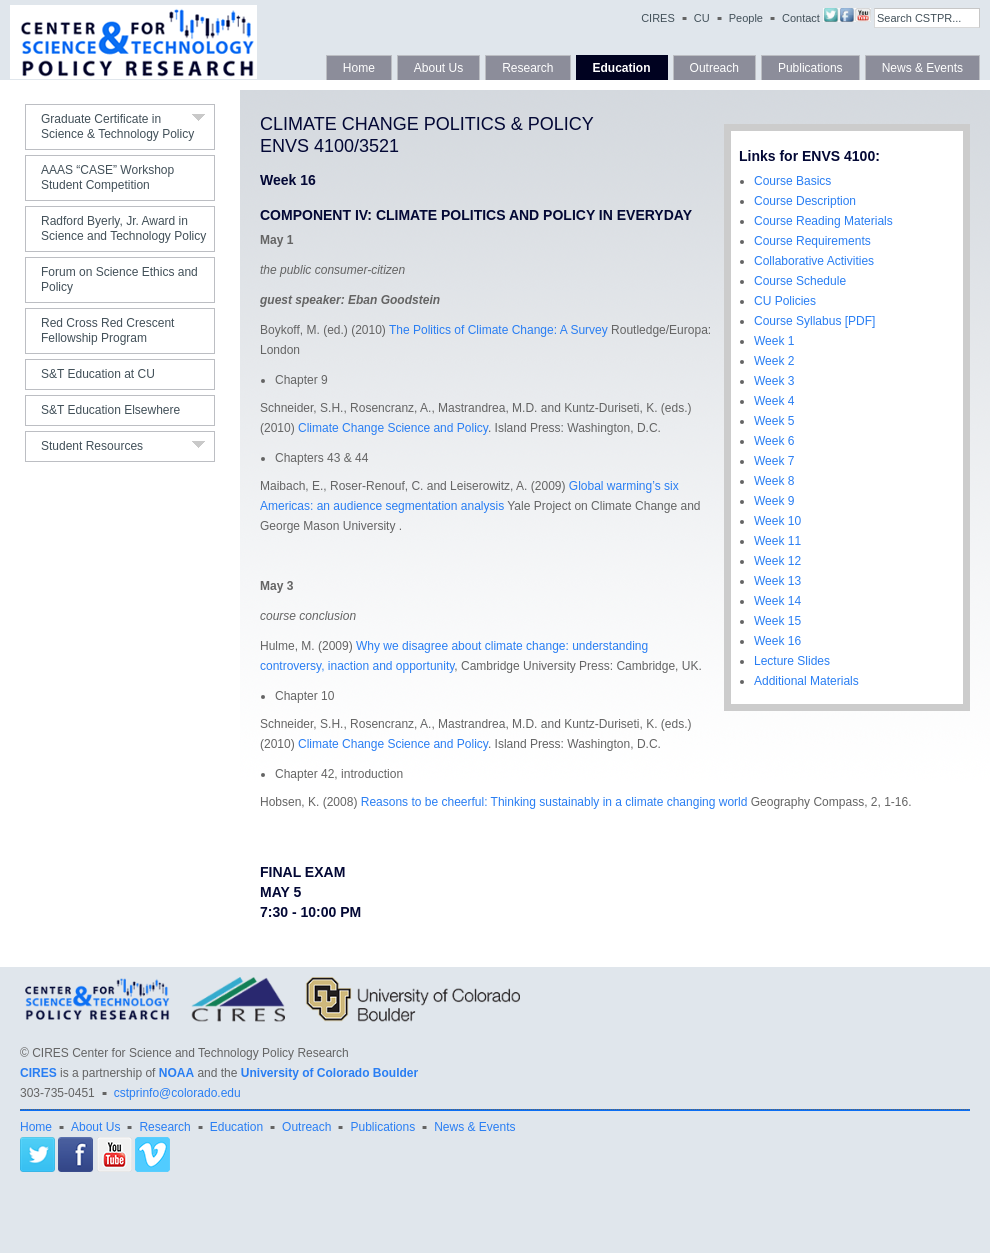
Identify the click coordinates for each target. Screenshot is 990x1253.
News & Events (922, 68)
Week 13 (777, 581)
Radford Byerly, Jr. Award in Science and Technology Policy (123, 228)
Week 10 (777, 521)
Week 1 (774, 341)
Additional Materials (806, 681)
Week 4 (774, 401)
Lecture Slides (792, 661)
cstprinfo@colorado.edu (177, 1093)
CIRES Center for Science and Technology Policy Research (190, 1053)
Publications (810, 68)
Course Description (805, 201)
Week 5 (774, 421)
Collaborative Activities (814, 261)
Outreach (714, 68)
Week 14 (777, 601)
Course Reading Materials (823, 221)
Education (622, 68)
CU (702, 18)
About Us (438, 68)
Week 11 (777, 541)
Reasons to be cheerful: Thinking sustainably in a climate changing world (554, 802)
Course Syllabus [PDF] (814, 321)
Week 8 (774, 481)
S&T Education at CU (98, 374)
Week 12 (777, 561)
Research (527, 68)
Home (359, 68)
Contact (801, 18)
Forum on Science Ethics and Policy (119, 279)
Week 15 (777, 621)
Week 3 (774, 381)
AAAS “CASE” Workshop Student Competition (107, 177)
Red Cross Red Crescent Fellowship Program (107, 330)
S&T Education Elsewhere (110, 410)
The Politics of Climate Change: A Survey (498, 330)
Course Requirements (812, 241)
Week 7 (774, 461)
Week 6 (774, 441)
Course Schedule (800, 281)
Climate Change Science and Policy (393, 428)
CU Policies (785, 301)
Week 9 (774, 501)
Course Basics (792, 181)
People (746, 18)
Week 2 (774, 361)
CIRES (658, 18)
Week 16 (777, 641)
